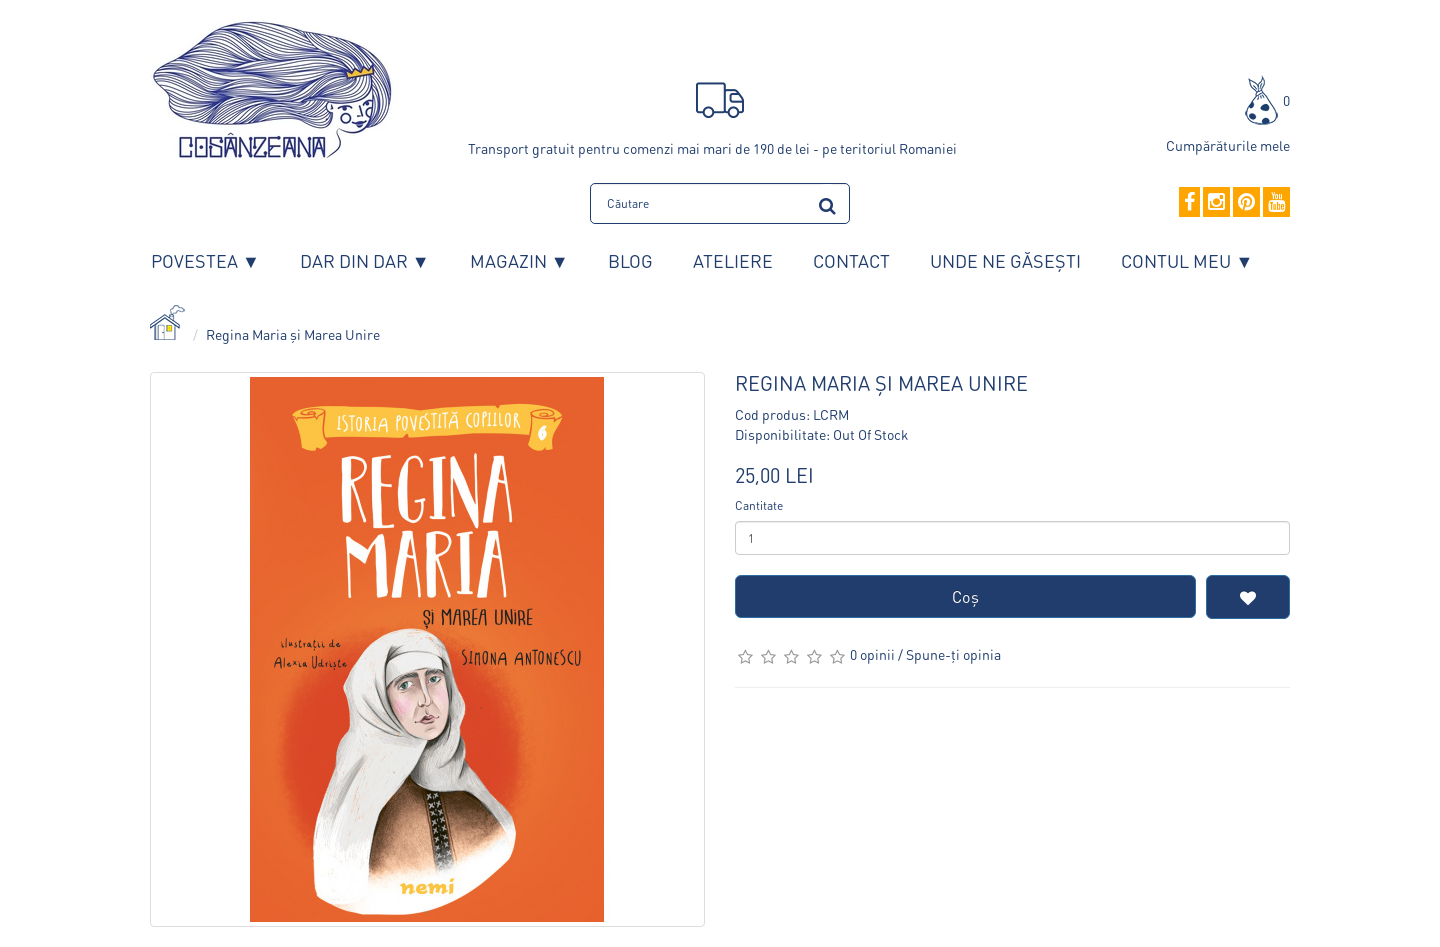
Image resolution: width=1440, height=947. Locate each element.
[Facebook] (1189, 203)
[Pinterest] (1246, 203)
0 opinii (872, 654)
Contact (851, 260)
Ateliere (733, 260)
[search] (827, 202)
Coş (965, 596)
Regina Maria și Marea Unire (293, 334)
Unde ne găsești (1005, 260)
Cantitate (759, 505)
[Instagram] (1216, 203)
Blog (630, 260)
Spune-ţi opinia (953, 654)
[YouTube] (1276, 203)
